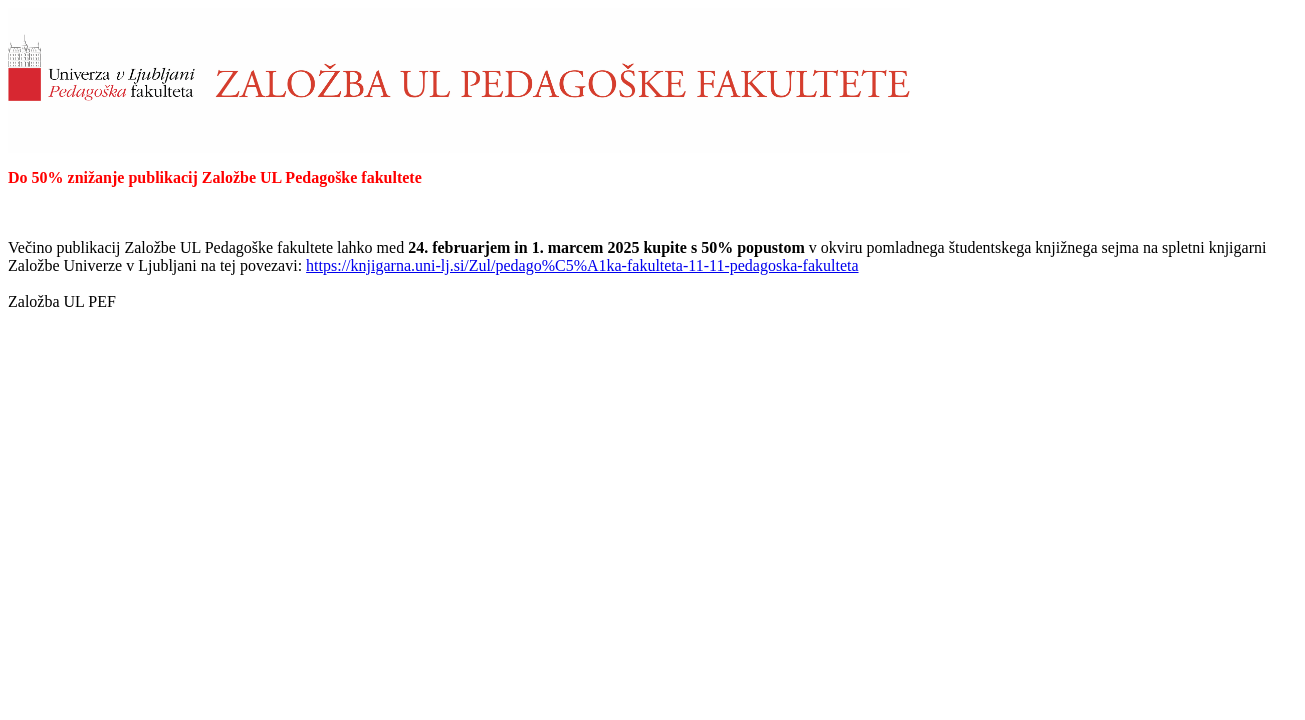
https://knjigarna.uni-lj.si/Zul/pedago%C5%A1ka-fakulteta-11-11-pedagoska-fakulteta (582, 265)
